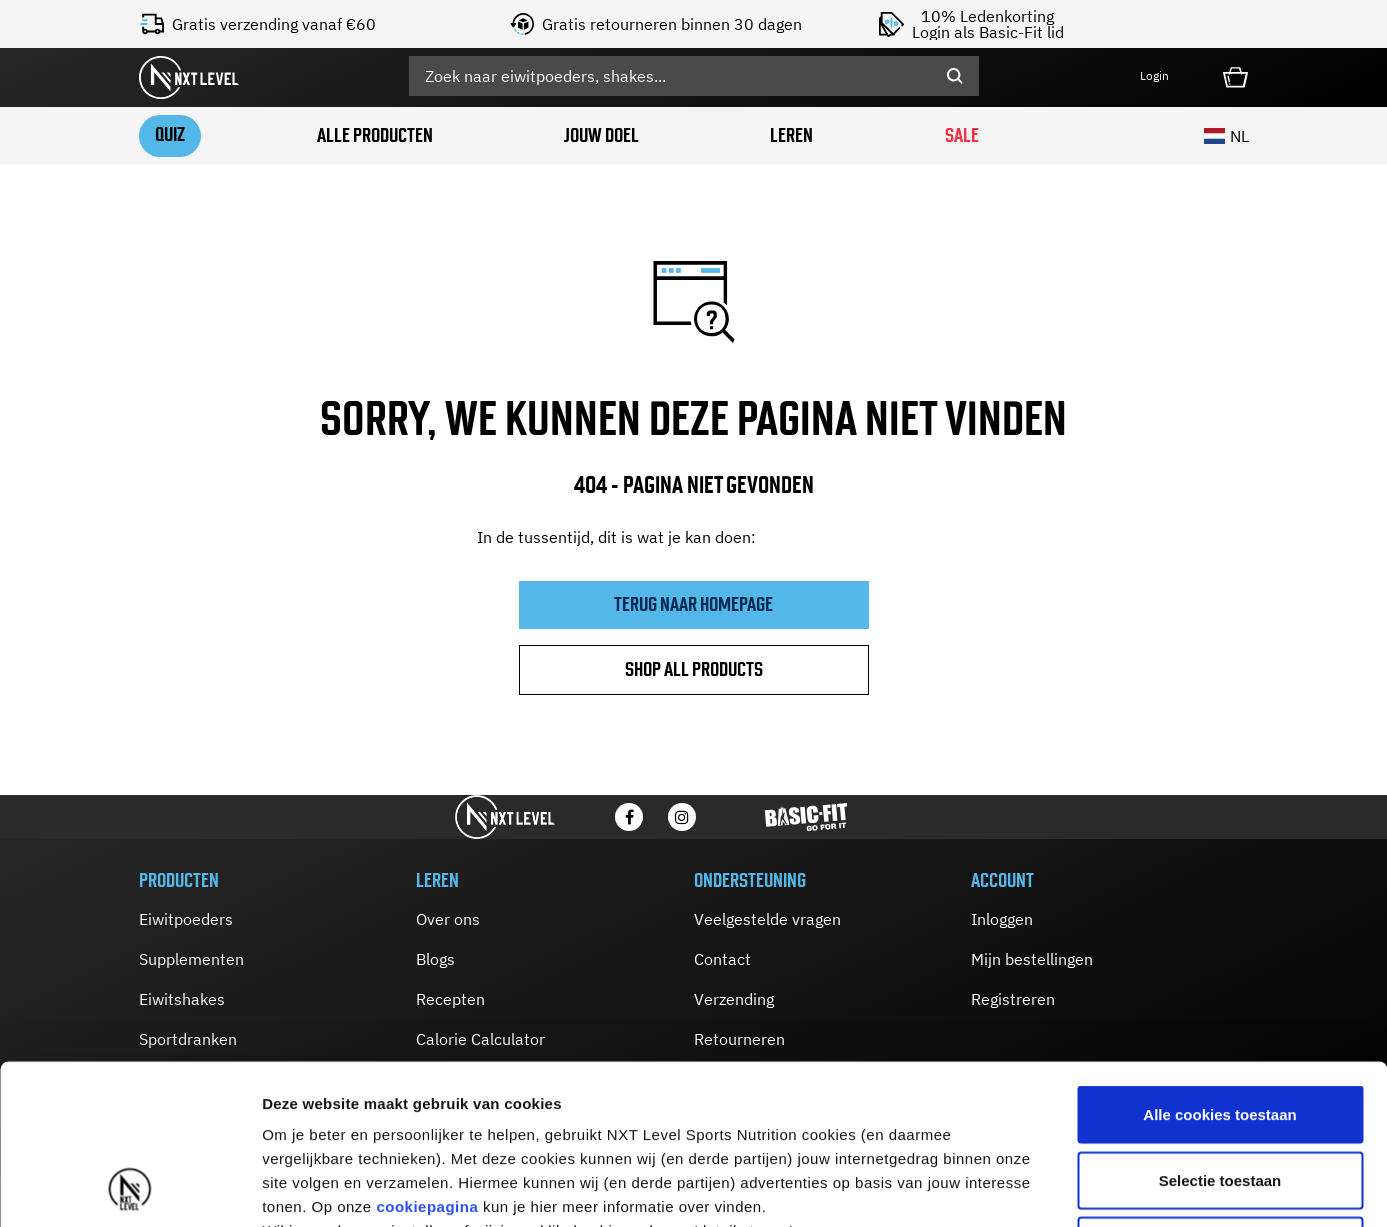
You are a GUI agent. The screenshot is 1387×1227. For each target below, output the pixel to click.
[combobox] (694, 76)
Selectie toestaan (1220, 1030)
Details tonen (1080, 1187)
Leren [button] (791, 135)
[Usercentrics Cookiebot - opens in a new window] (129, 1188)
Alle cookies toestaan (1219, 964)
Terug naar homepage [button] (693, 604)
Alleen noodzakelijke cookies (1220, 1095)
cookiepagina (427, 1056)
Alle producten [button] (375, 135)
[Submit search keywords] (955, 76)
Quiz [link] (170, 134)
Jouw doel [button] (601, 135)
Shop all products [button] (694, 669)
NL (1226, 136)
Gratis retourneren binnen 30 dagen (672, 24)
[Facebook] (629, 817)
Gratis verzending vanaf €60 (274, 24)
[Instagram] (682, 817)
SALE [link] (962, 135)
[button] (1169, 76)
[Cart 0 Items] (1235, 75)
